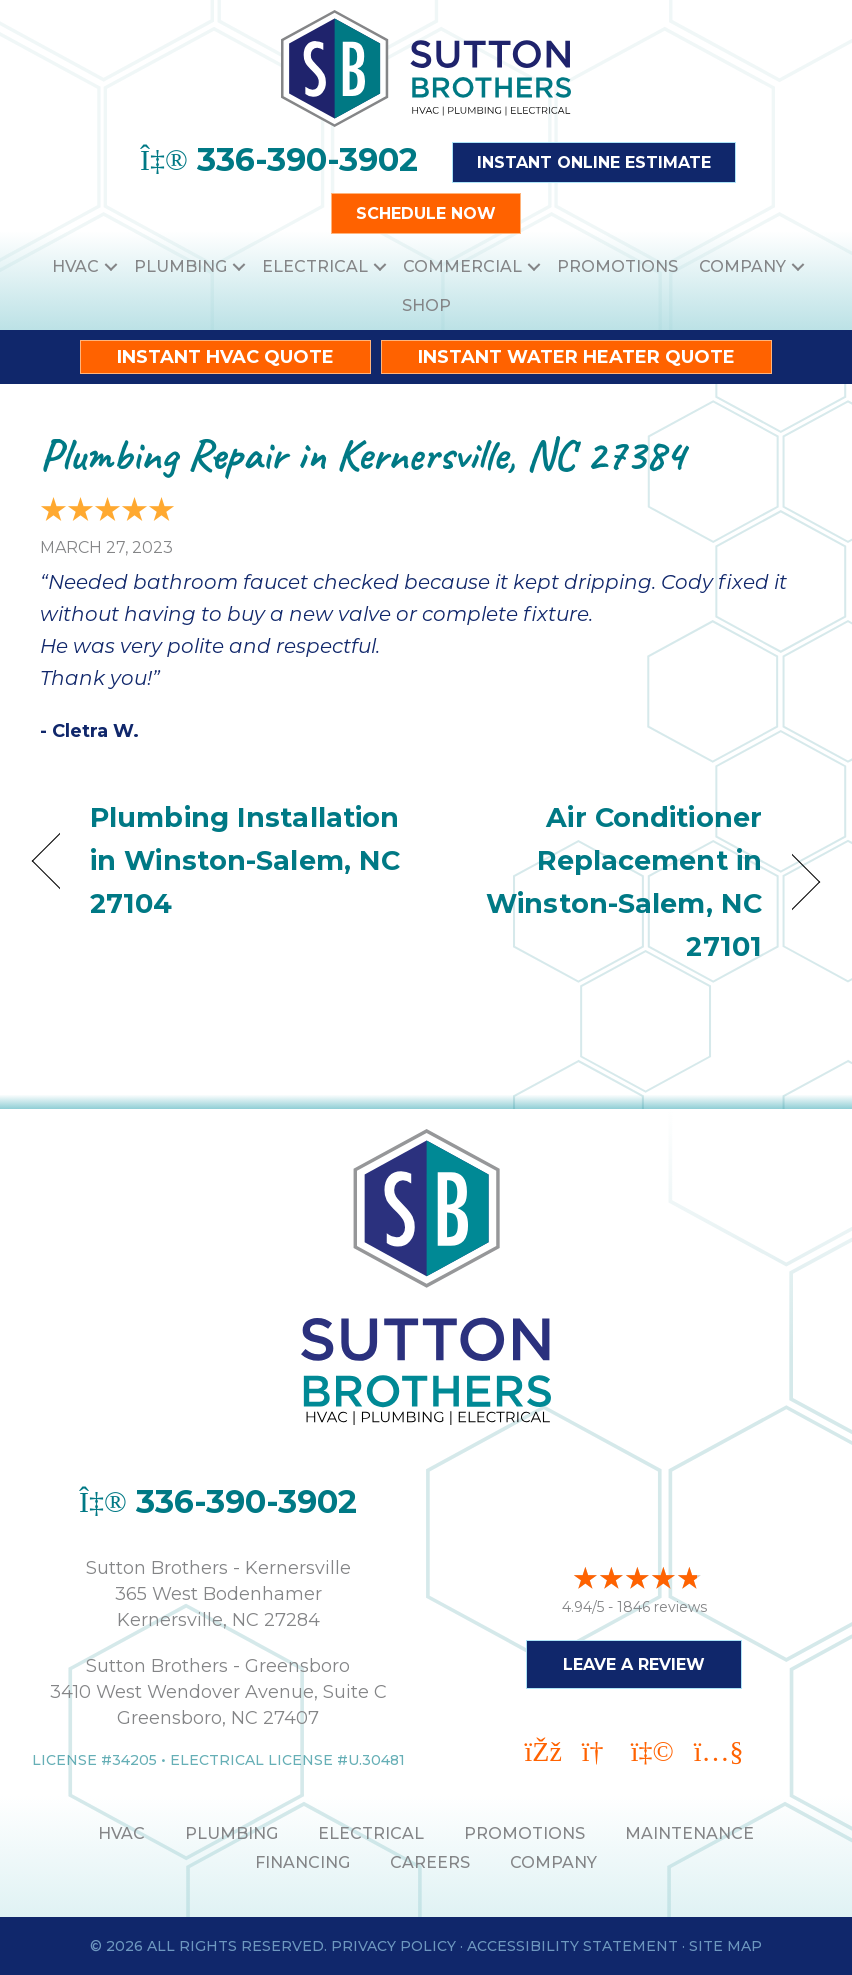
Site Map (725, 1946)
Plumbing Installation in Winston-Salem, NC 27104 (245, 860)
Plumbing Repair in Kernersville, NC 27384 (362, 454)
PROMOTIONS (524, 1833)
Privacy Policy (393, 1946)
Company (742, 266)
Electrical (315, 266)
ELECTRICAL (371, 1833)
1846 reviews (662, 1607)
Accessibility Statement (572, 1946)
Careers (430, 1862)
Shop (426, 305)
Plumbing (180, 266)
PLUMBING (231, 1833)
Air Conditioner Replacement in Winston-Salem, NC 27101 (605, 882)
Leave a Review (634, 1664)
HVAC (75, 266)
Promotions (617, 266)
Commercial (462, 266)
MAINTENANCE (689, 1833)
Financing (302, 1862)
